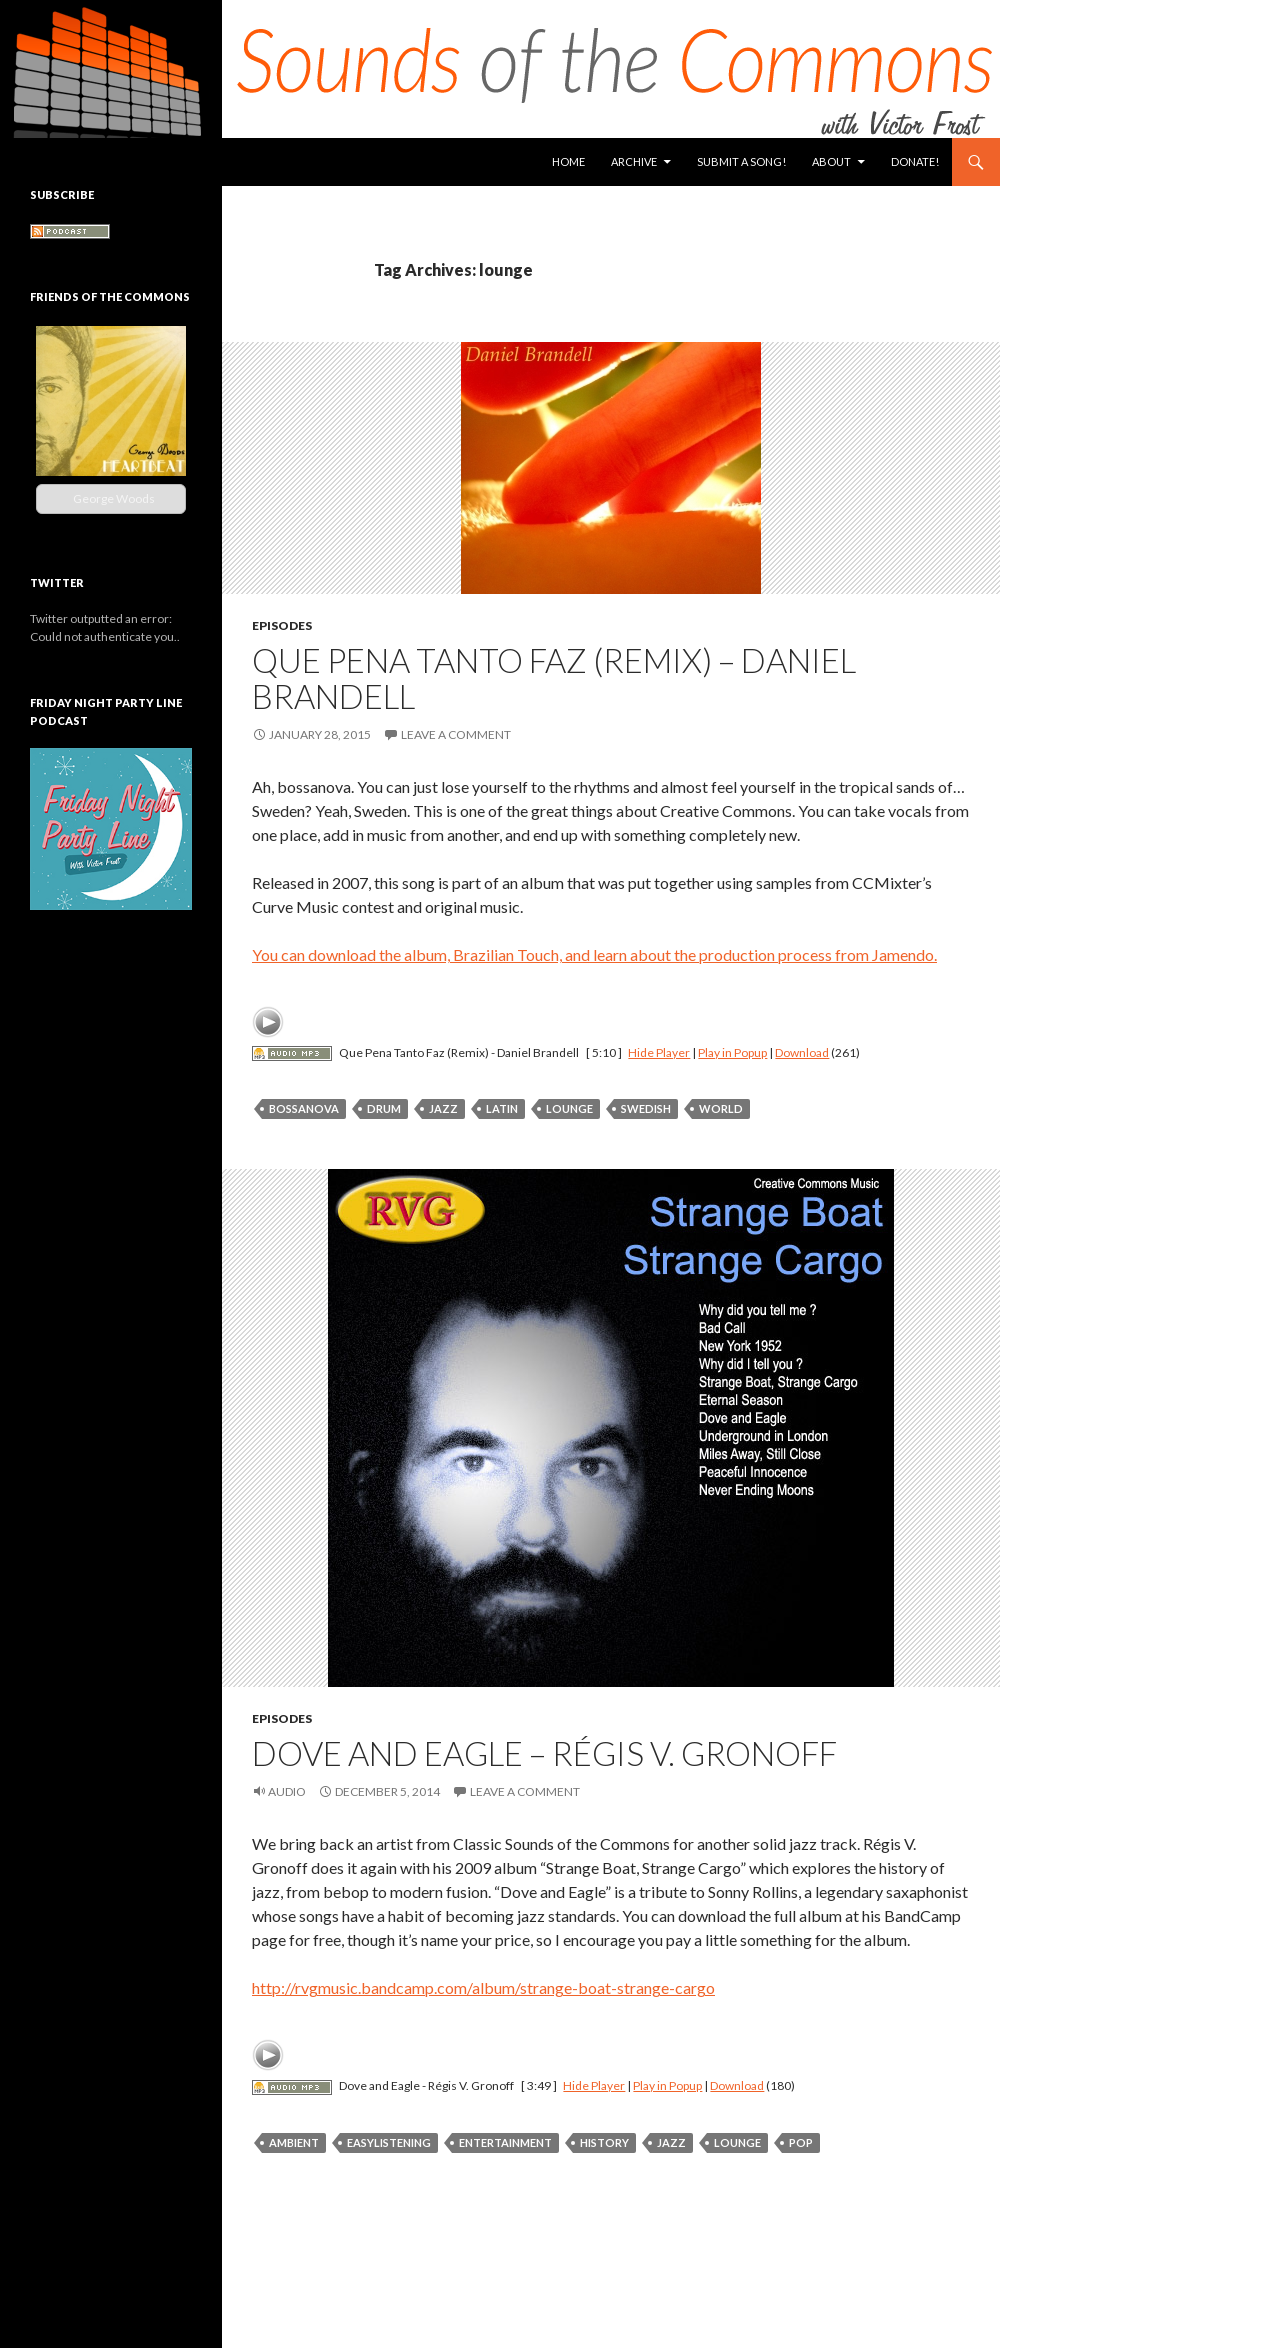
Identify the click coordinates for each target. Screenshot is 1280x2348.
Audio (287, 1791)
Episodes (282, 625)
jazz (443, 1108)
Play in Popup (732, 1052)
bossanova (304, 1108)
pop (801, 2142)
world (721, 1108)
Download (802, 1052)
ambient (294, 2142)
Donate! (915, 161)
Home (568, 161)
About (831, 161)
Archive (634, 161)
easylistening (389, 2142)
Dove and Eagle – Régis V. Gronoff (544, 1753)
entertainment (505, 2142)
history (604, 2142)
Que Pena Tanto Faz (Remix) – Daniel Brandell (554, 678)
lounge (569, 1108)
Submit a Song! (741, 161)
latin (502, 1108)
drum (384, 1108)
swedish (646, 1108)
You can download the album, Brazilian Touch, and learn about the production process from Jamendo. (594, 954)
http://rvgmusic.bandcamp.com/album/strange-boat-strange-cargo (483, 1987)
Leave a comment (456, 734)
